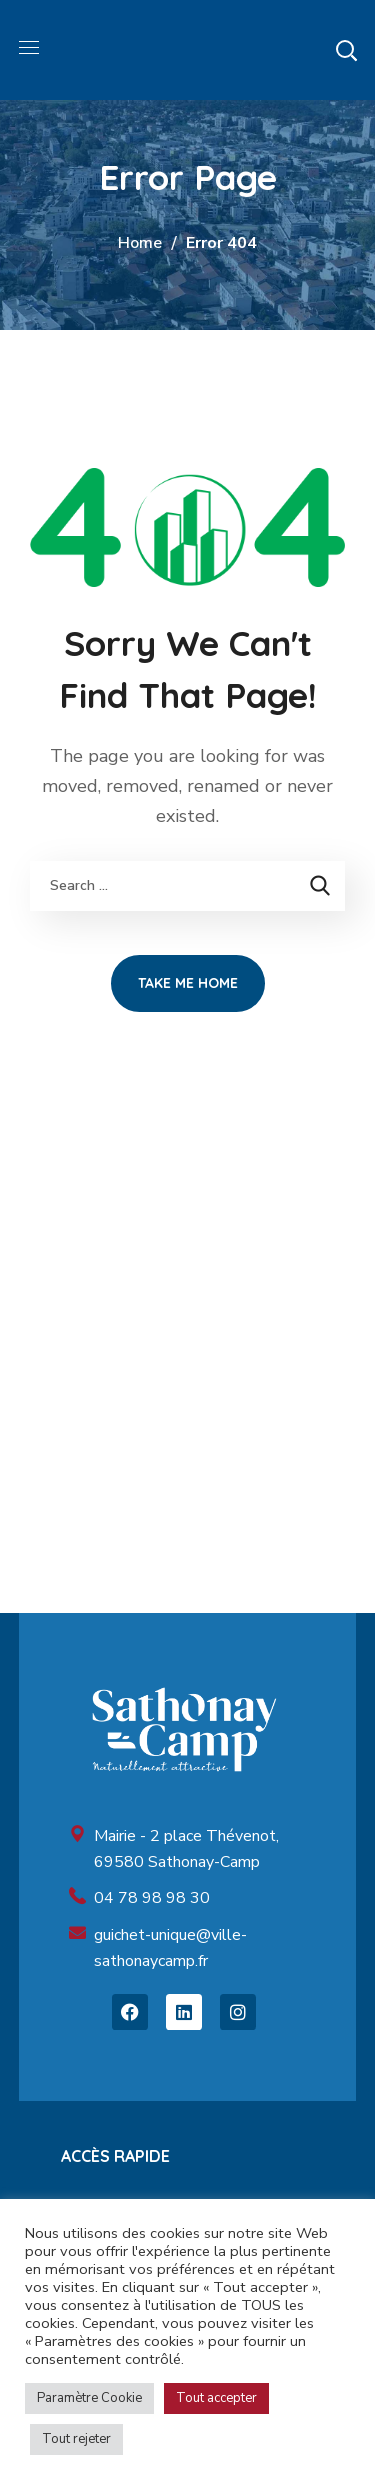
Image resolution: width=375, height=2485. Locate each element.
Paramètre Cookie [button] (89, 2398)
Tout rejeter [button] (76, 2439)
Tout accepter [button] (216, 2398)
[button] (346, 50)
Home (140, 243)
